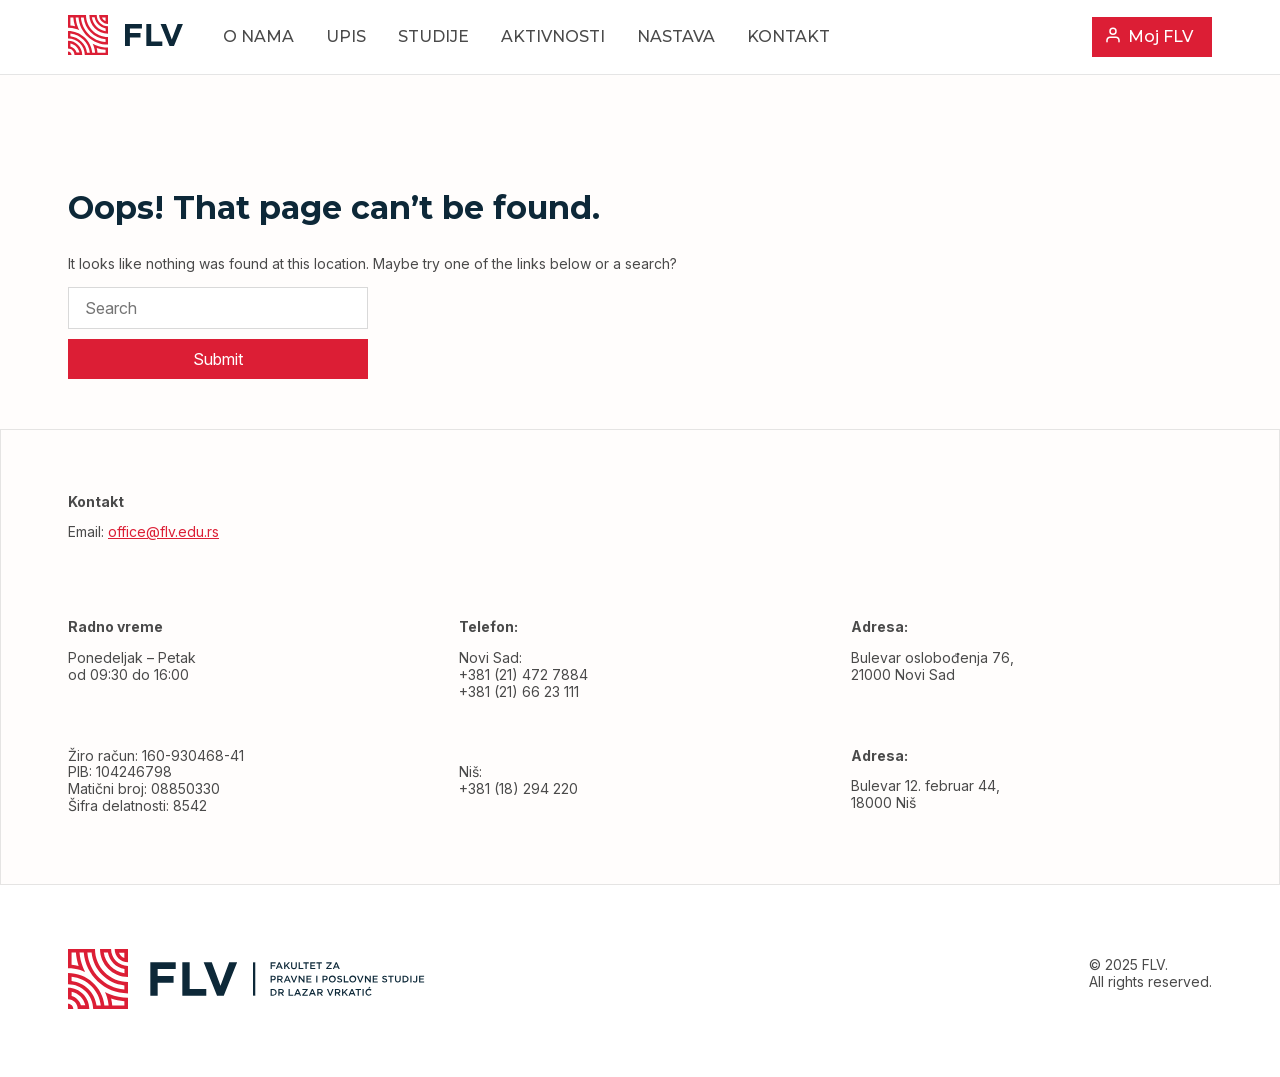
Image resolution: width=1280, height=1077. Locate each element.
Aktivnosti (553, 36)
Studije (433, 36)
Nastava (676, 36)
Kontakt (788, 36)
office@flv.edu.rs (163, 531)
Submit (218, 359)
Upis (346, 36)
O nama (258, 36)
